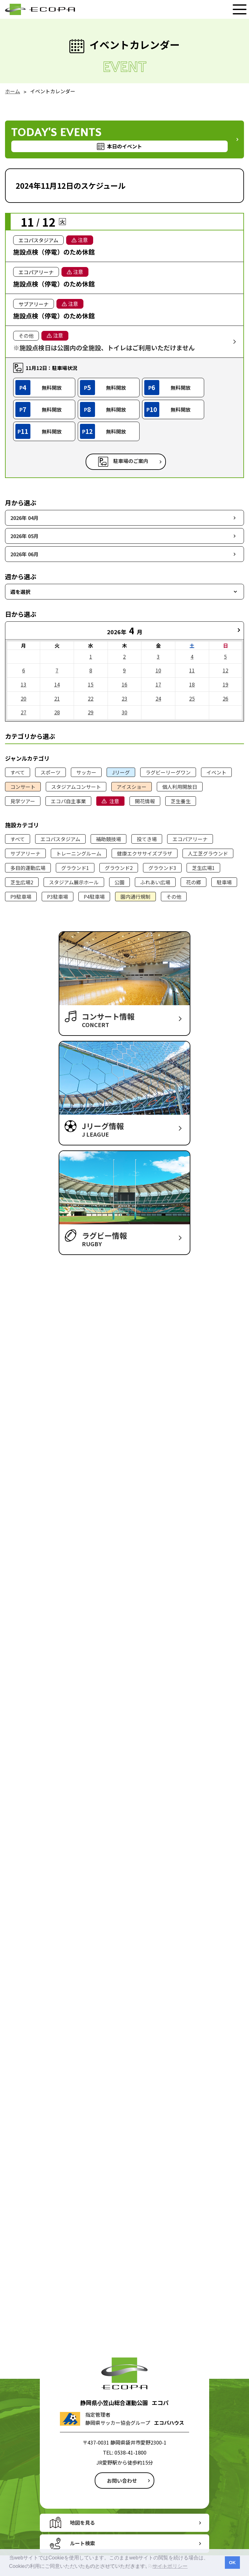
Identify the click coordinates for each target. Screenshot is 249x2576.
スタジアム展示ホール (74, 882)
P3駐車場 (57, 896)
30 (124, 712)
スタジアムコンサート (76, 786)
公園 (119, 882)
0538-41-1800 (130, 2452)
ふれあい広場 (155, 882)
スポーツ (50, 772)
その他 (173, 896)
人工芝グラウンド (208, 853)
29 (90, 712)
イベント (216, 772)
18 (192, 684)
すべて (17, 772)
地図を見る (82, 2522)
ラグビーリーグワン (168, 772)
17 (158, 684)
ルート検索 (82, 2543)
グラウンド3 (162, 868)
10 (158, 670)
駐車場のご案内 (130, 461)
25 (192, 698)
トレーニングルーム (78, 853)
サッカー (86, 772)
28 (57, 712)
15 (90, 684)
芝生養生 (181, 801)
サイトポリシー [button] (170, 2566)
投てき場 (147, 839)
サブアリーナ (25, 853)
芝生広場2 (21, 882)
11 (192, 670)
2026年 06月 (24, 554)
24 (158, 698)
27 (23, 712)
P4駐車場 (94, 896)
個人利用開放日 (179, 786)
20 (23, 698)
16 (124, 684)
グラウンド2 (119, 868)
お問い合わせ (122, 2480)
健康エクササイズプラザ (144, 853)
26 (225, 698)
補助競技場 (108, 839)
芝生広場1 (203, 868)
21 (57, 698)
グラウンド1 (75, 868)
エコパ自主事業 (68, 801)
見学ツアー (22, 801)
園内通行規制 (135, 896)
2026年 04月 (24, 518)
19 (225, 684)
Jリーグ (121, 772)
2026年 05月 (24, 536)
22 (90, 698)
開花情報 (145, 801)
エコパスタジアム (60, 839)
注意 (114, 801)
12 (225, 670)
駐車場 (224, 882)
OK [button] (232, 2562)
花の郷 (193, 882)
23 (124, 698)
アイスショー (131, 786)
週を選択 (20, 591)
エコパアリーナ (190, 839)
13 (23, 684)
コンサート (22, 786)
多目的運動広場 (27, 868)
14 (57, 684)
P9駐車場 (20, 896)
